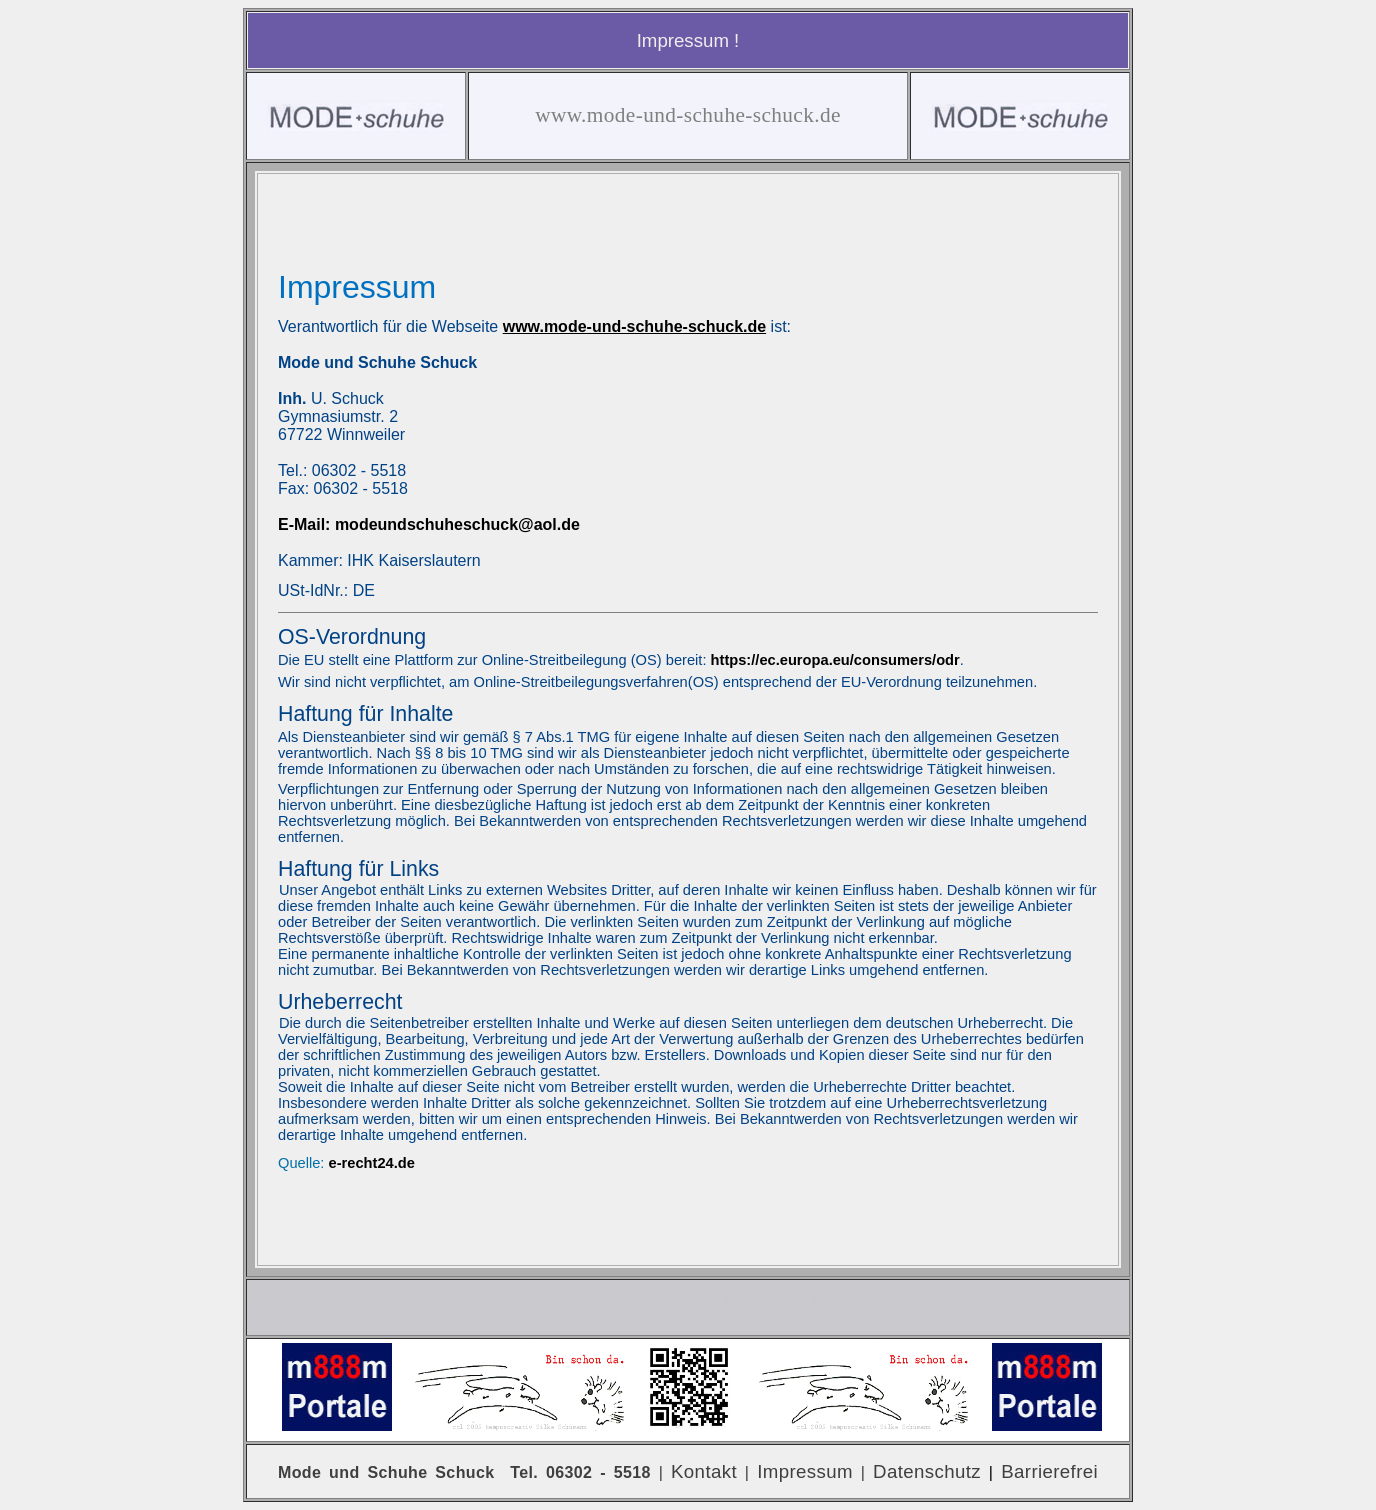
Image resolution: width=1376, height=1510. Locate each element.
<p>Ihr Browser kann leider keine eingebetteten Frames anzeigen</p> (688, 719)
